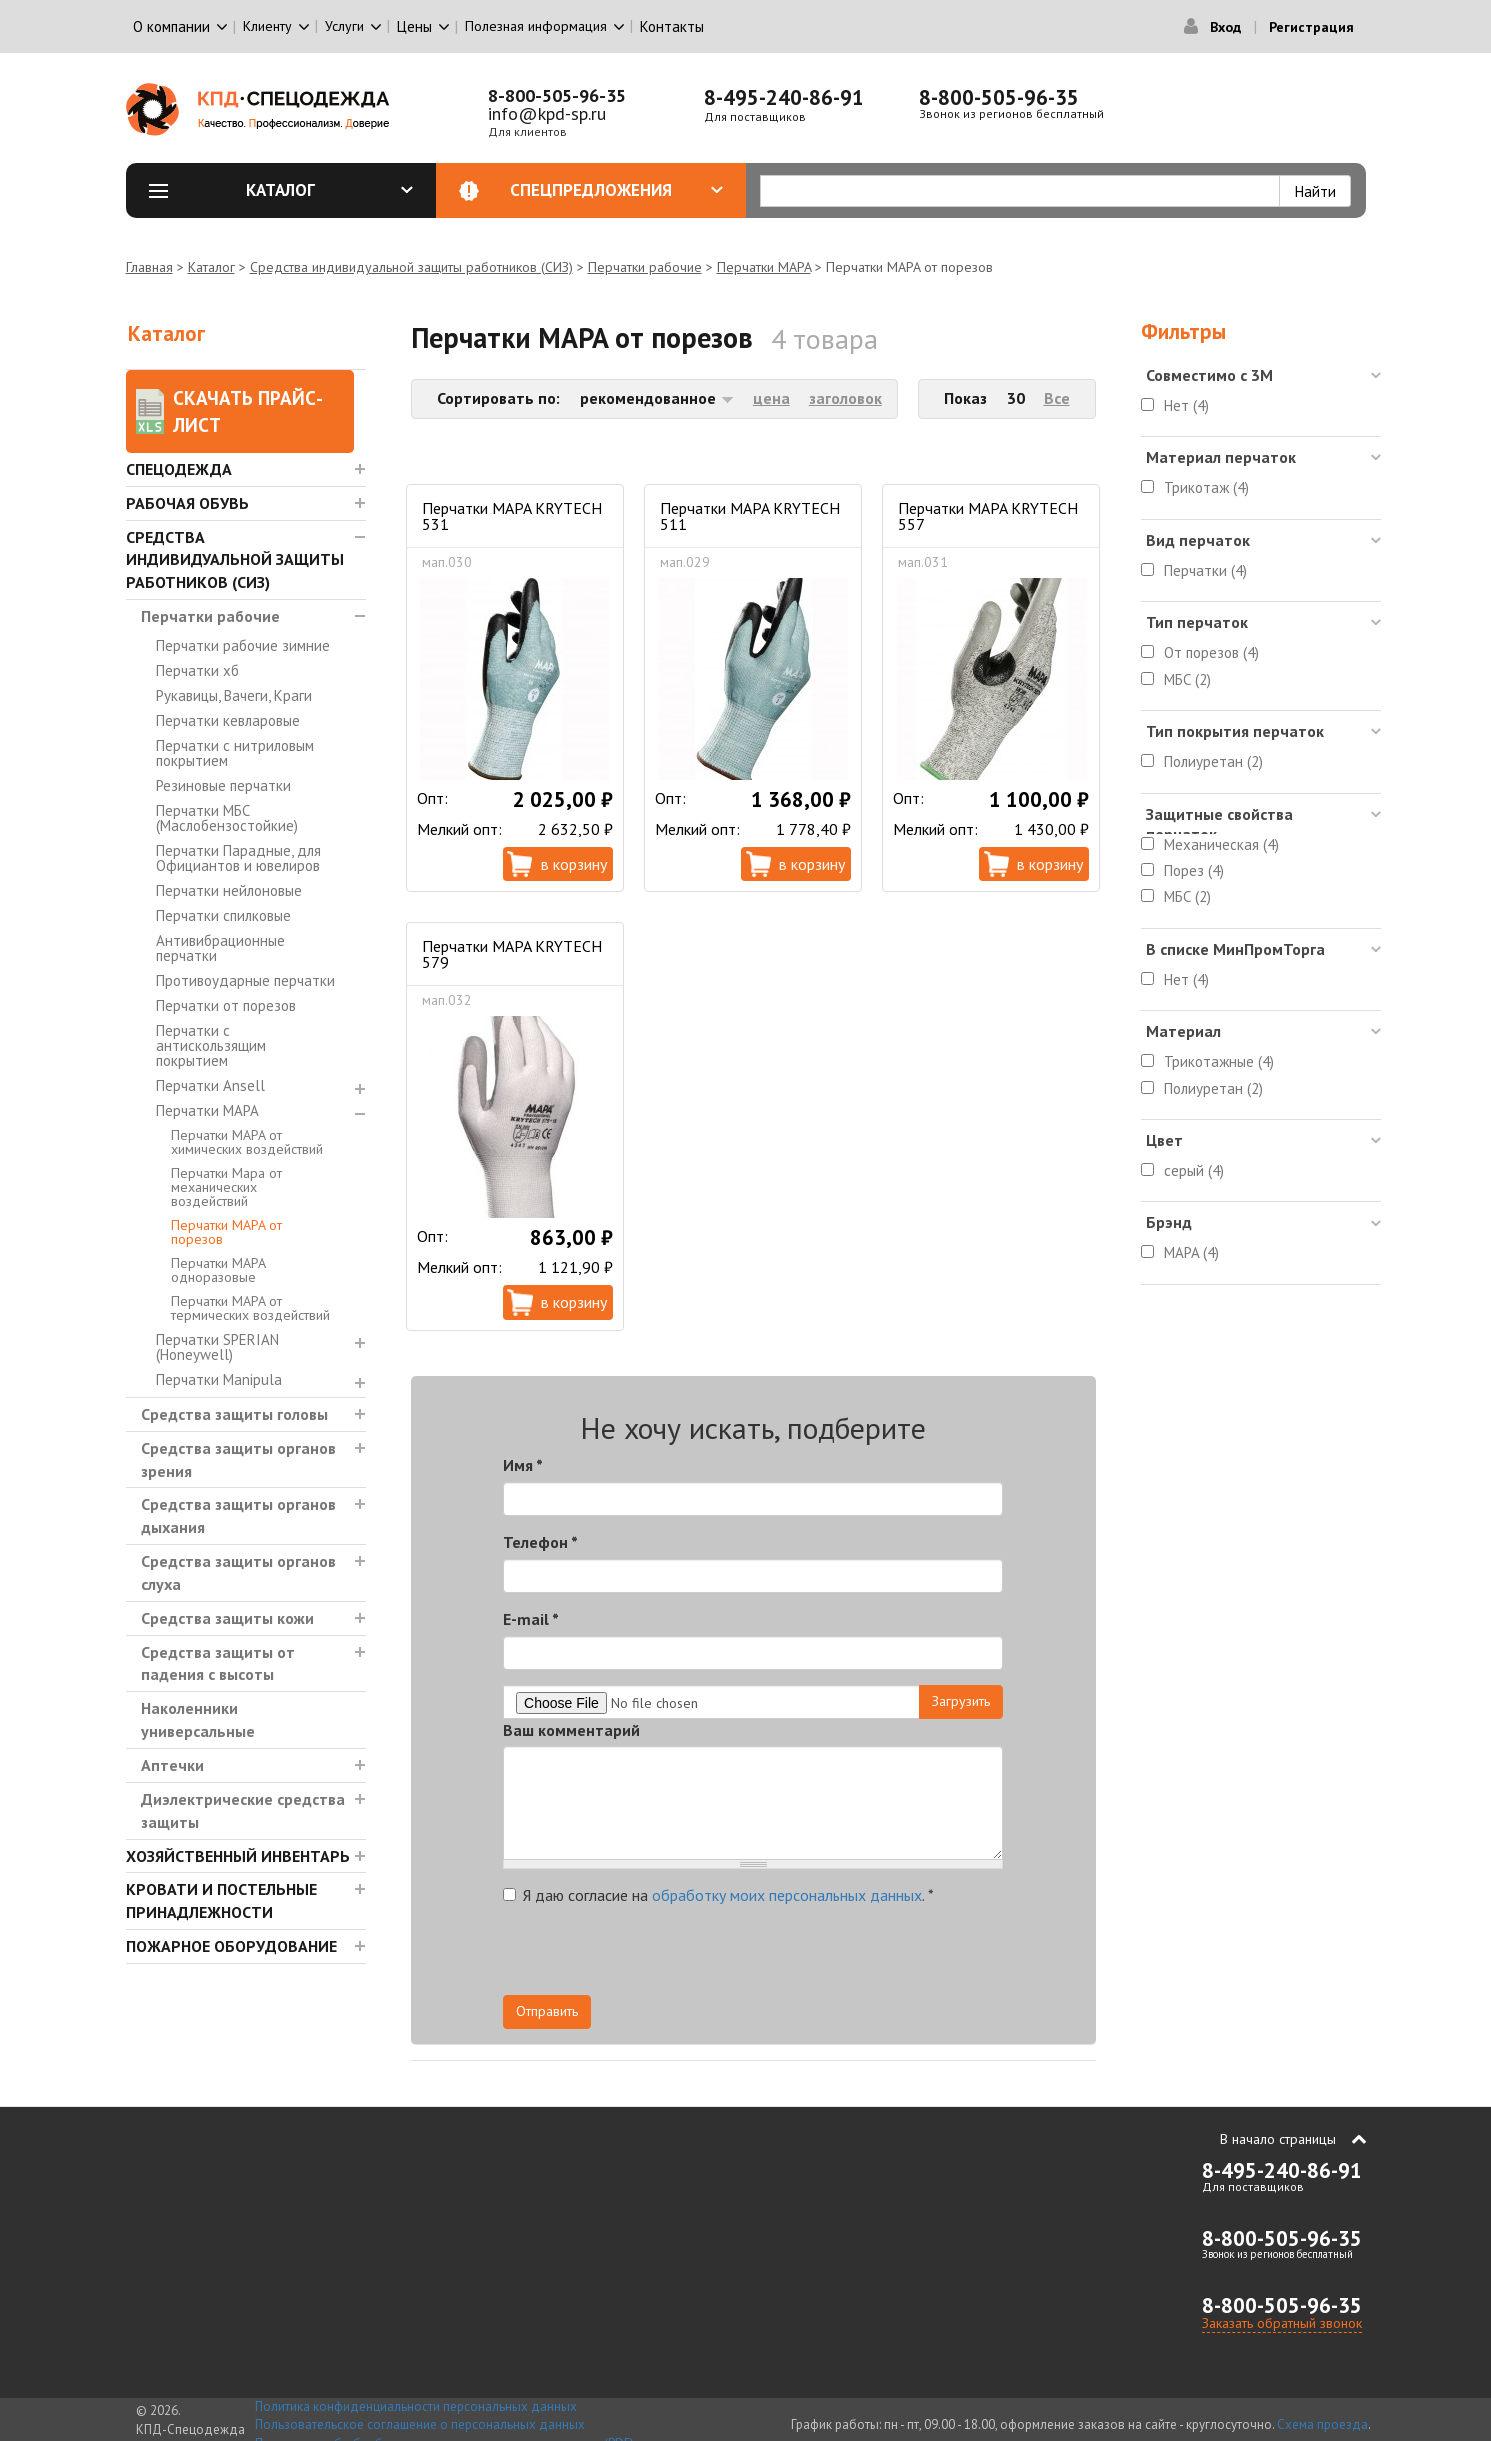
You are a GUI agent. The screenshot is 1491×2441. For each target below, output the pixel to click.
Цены (414, 26)
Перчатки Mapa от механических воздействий (226, 1187)
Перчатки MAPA (764, 267)
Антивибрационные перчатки (220, 948)
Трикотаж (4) (1206, 487)
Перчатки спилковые (223, 915)
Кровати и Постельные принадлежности (221, 1900)
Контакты (672, 26)
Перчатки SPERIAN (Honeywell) (217, 1347)
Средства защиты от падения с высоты (218, 1663)
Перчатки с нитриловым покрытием (235, 753)
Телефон (540, 1542)
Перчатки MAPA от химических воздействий (247, 1142)
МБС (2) (1187, 679)
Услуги (344, 26)
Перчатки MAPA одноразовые (218, 1270)
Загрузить (961, 1701)
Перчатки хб (197, 670)
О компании (171, 26)
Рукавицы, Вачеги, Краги (234, 695)
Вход (1225, 27)
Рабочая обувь (187, 503)
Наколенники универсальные (198, 1719)
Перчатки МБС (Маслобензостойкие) (227, 818)
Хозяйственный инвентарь (238, 1856)
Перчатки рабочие (645, 267)
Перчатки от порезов (226, 1005)
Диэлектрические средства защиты (243, 1810)
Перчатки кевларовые (228, 720)
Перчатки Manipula (219, 1379)
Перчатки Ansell (210, 1085)
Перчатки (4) (1205, 570)
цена (771, 398)
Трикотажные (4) (1219, 1061)
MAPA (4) (1191, 1252)
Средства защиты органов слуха (238, 1572)
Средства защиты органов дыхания (238, 1515)
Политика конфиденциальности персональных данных (416, 2406)
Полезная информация (536, 26)
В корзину (574, 864)
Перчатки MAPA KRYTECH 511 (750, 516)
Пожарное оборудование (231, 1946)
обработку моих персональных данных (787, 1895)
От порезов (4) (1211, 652)
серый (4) (1194, 1170)
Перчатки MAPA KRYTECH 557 (988, 516)
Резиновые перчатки (223, 785)
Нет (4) (1186, 405)
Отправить (547, 2011)
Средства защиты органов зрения (238, 1459)
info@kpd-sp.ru (547, 113)
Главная (149, 267)
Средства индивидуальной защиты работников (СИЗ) (411, 267)
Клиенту (267, 26)
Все (1057, 398)
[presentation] (823, 1956)
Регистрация (1311, 27)
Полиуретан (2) (1213, 761)
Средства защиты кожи (227, 1618)
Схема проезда (1322, 2424)
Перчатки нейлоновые (229, 890)
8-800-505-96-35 (557, 95)
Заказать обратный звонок (1282, 2323)
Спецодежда (179, 469)
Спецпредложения (616, 190)
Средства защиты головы (234, 1414)
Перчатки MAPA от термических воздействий (250, 1308)
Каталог (329, 190)
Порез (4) (1194, 870)
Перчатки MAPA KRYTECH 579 (512, 954)
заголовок (845, 398)
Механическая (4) (1221, 844)
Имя (523, 1465)
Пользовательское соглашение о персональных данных (420, 2424)
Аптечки (172, 1765)
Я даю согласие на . (718, 1895)
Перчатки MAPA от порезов (226, 1232)
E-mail (531, 1619)
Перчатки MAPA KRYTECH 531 (512, 516)
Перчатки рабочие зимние (243, 645)
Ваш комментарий (571, 1730)
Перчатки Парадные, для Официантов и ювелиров (238, 858)
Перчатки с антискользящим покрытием (211, 1045)
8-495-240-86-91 (784, 97)
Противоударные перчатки (245, 980)
